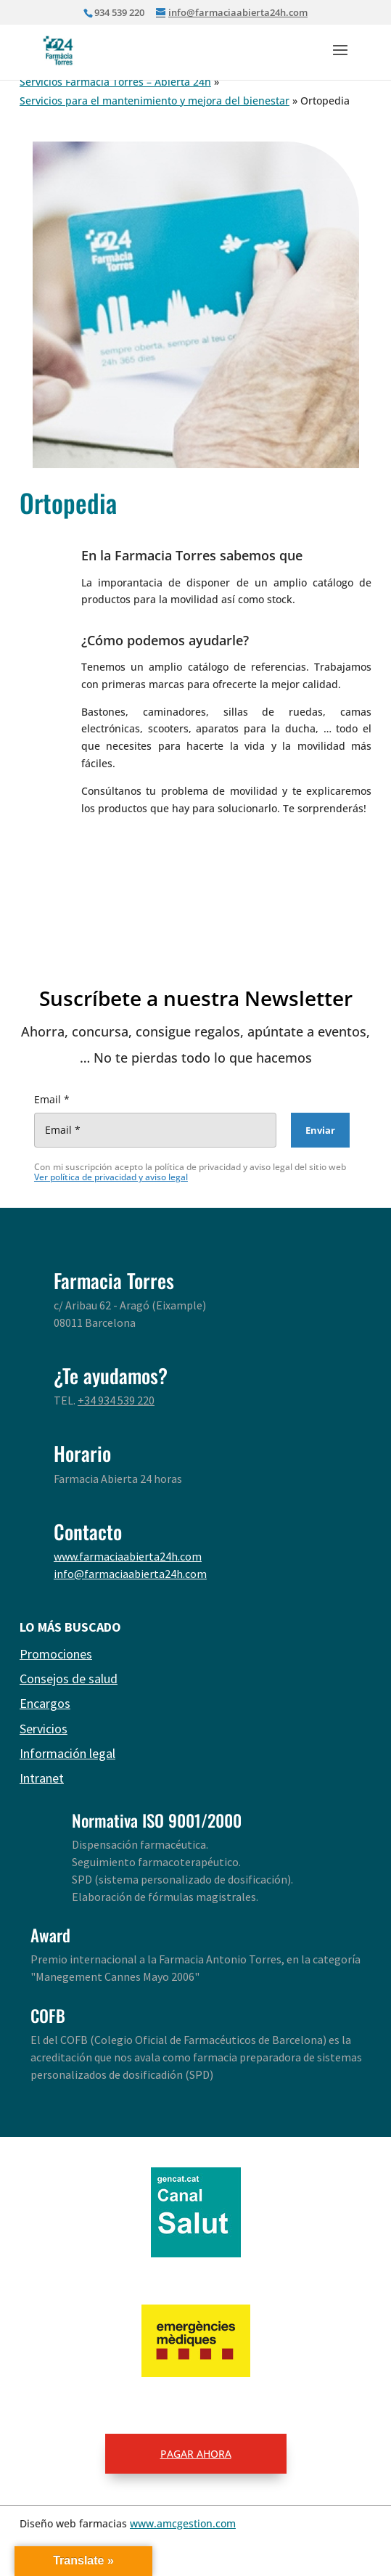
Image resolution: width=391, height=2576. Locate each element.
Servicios (43, 1728)
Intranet (42, 1778)
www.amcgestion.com (183, 2523)
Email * (52, 1099)
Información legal (67, 1753)
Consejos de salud (69, 1678)
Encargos (45, 1703)
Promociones (56, 1653)
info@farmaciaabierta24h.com (130, 1573)
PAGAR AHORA (195, 2454)
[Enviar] (320, 1130)
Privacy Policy (278, 1167)
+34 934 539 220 (116, 1400)
